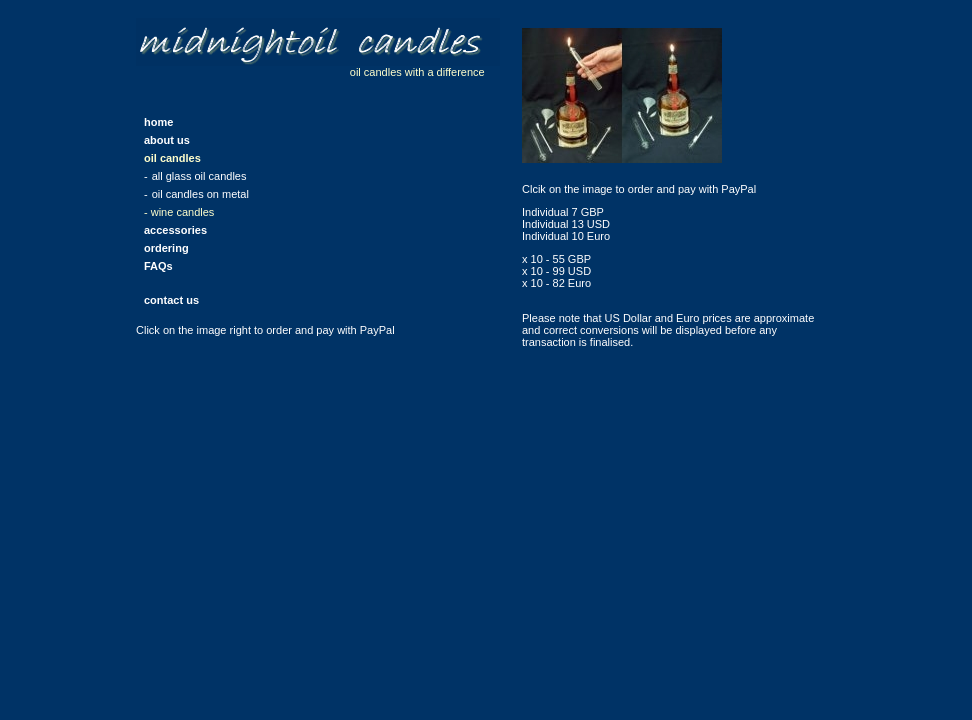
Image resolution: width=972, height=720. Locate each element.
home (158, 122)
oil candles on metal (200, 194)
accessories (175, 230)
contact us (171, 300)
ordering (166, 248)
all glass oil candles (199, 176)
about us (167, 140)
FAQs (158, 266)
